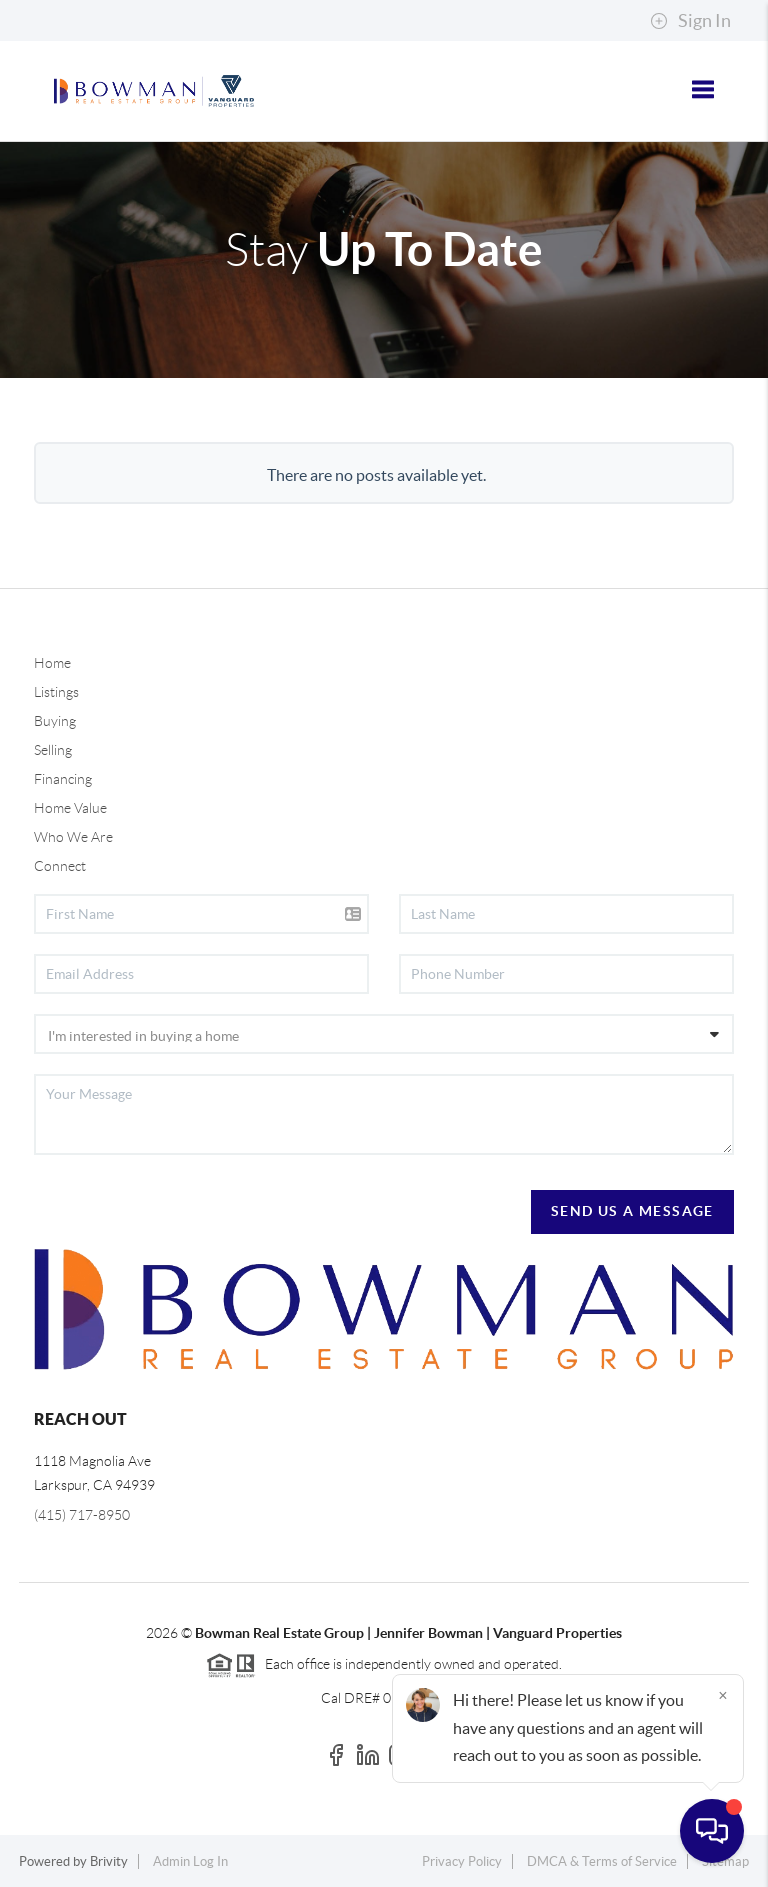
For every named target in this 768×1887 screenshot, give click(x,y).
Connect (60, 866)
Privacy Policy (462, 1861)
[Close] (723, 1695)
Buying (55, 721)
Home (52, 663)
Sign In (690, 21)
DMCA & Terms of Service (602, 1861)
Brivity (109, 1861)
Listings (56, 692)
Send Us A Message (632, 1211)
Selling (53, 750)
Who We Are (73, 837)
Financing (63, 779)
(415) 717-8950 (82, 1515)
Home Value (70, 808)
